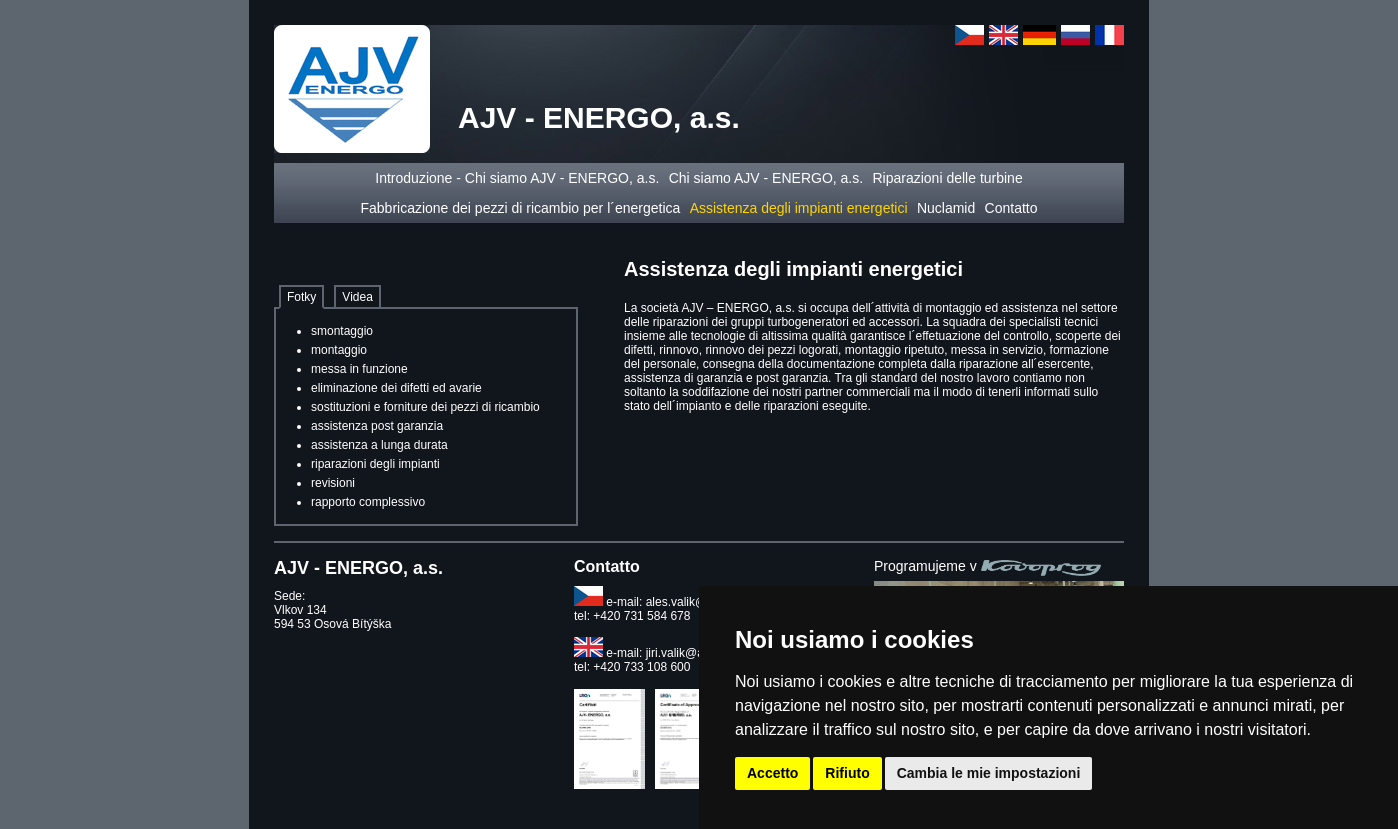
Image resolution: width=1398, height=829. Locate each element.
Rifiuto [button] (847, 773)
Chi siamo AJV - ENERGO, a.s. (766, 178)
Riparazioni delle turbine (947, 178)
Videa (357, 297)
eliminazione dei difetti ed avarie (396, 388)
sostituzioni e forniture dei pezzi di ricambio (425, 407)
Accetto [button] (772, 773)
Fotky (301, 297)
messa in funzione (359, 369)
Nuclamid (946, 208)
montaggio (339, 350)
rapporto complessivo (368, 502)
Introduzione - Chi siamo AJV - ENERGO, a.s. (517, 178)
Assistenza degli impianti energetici (799, 208)
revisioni (333, 483)
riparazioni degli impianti (375, 464)
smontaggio (342, 331)
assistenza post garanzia (377, 426)
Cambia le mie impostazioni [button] (989, 773)
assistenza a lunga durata (379, 445)
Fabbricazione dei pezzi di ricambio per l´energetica (520, 208)
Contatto (1011, 208)
